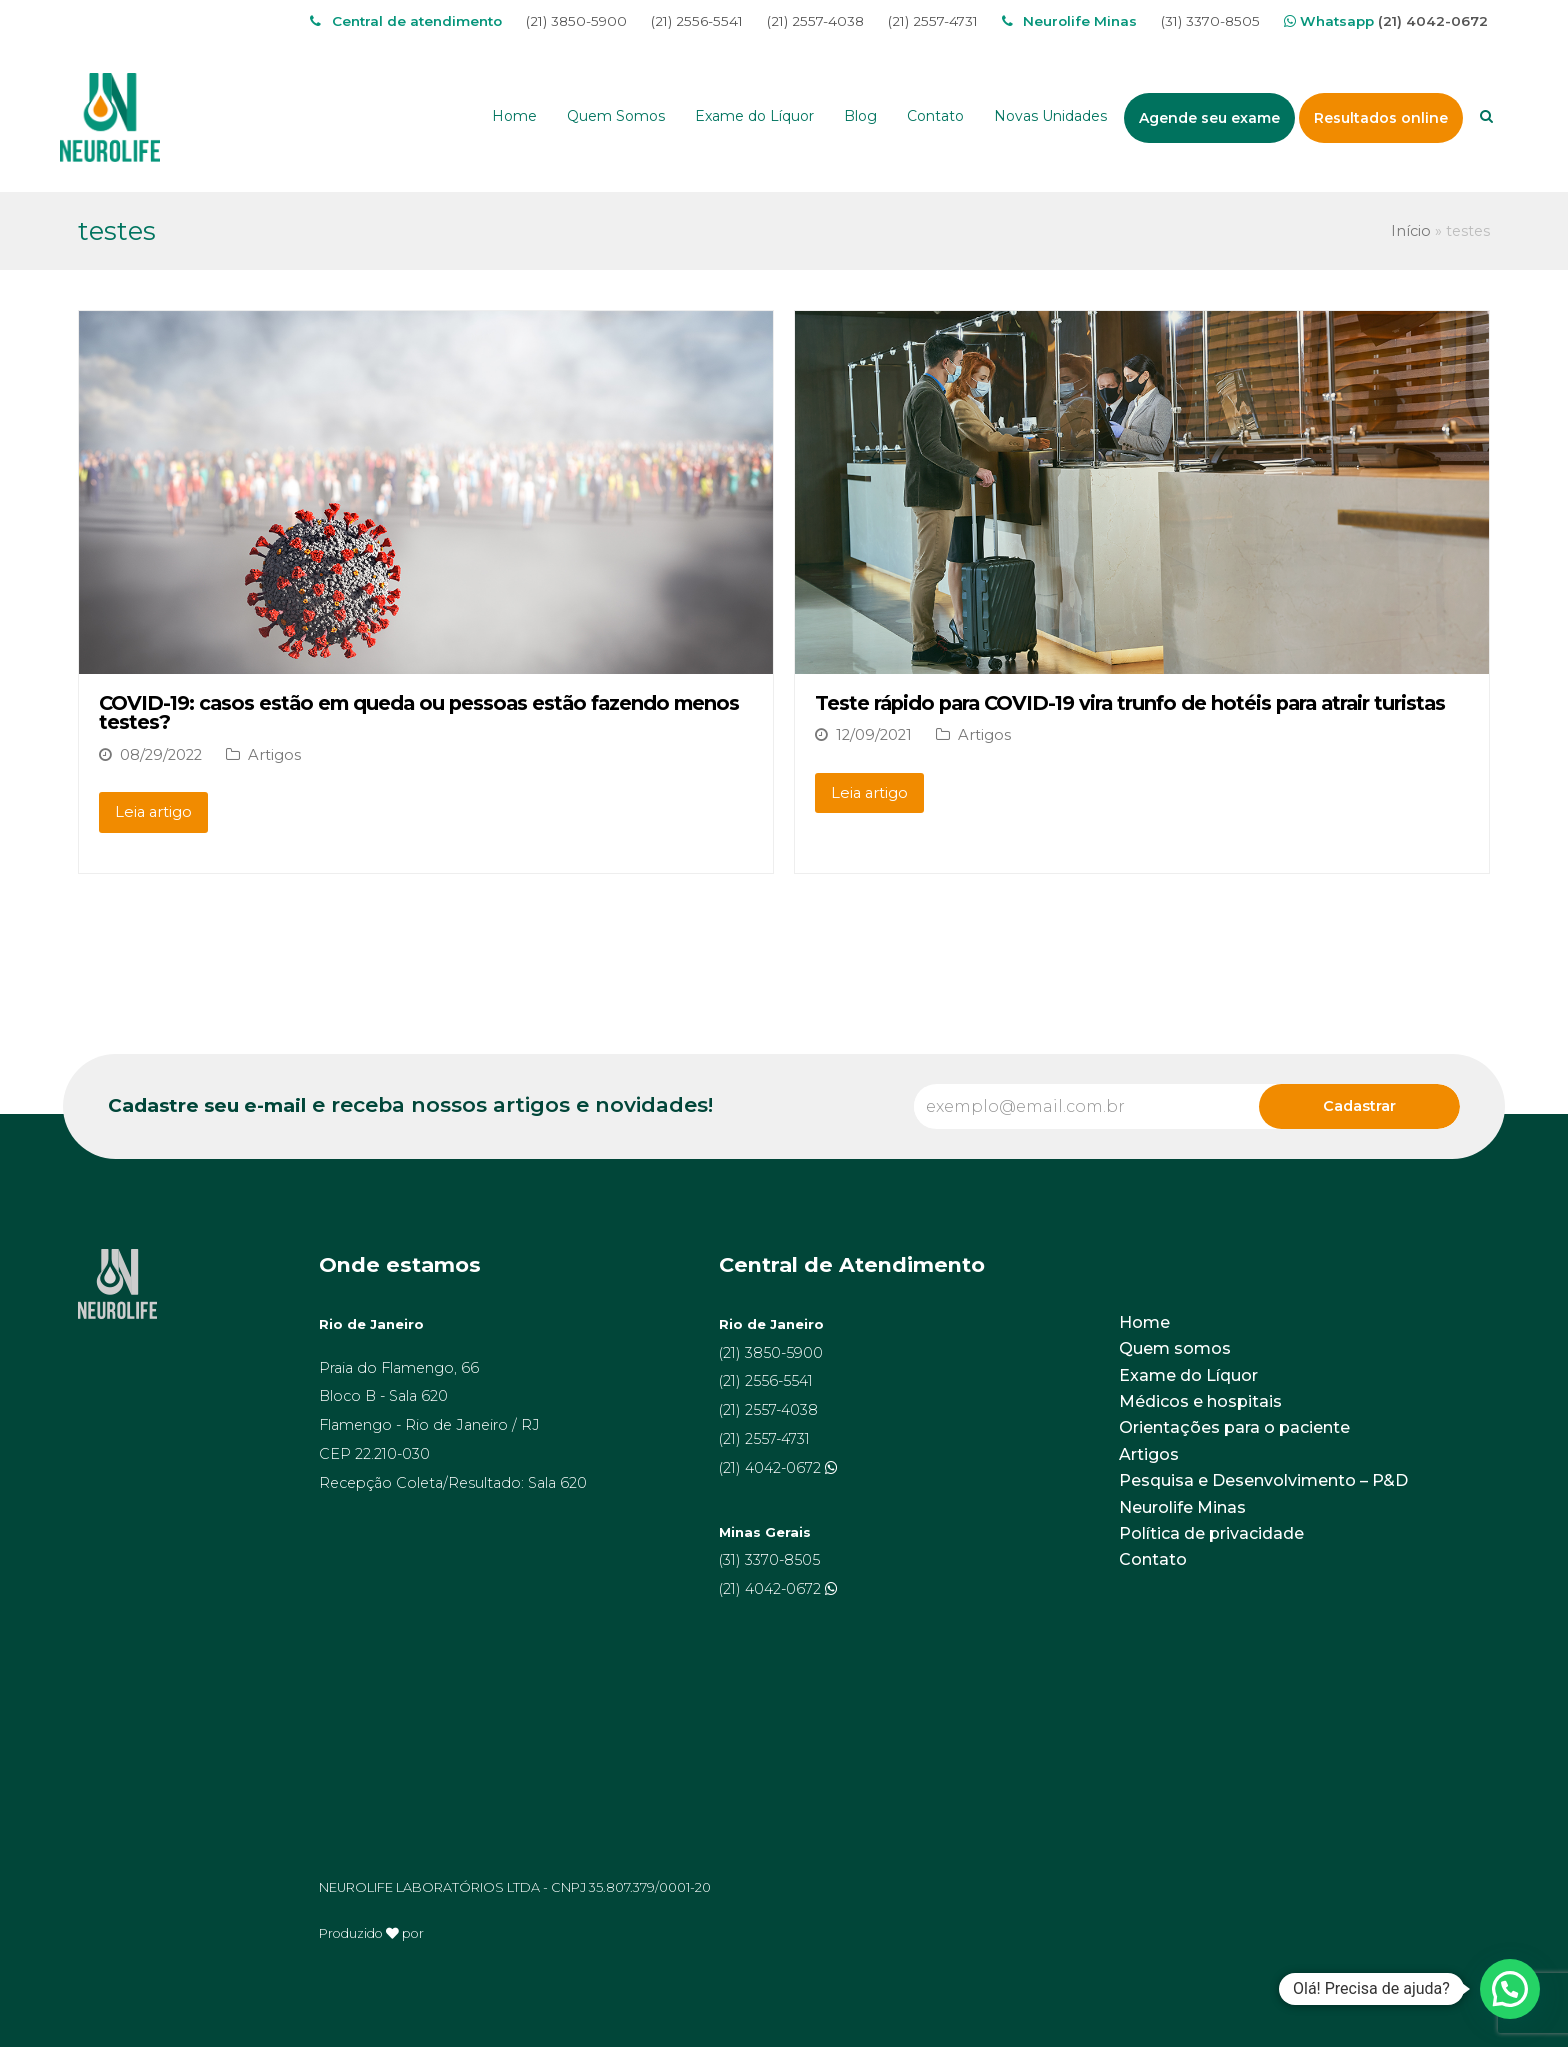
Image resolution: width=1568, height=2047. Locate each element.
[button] (1510, 1989)
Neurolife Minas (1182, 1507)
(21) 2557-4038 (815, 21)
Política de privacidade (1211, 1533)
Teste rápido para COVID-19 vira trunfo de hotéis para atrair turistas (1130, 703)
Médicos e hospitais (1200, 1401)
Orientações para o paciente (1234, 1427)
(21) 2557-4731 (933, 21)
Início (1411, 231)
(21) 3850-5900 (576, 21)
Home (1144, 1322)
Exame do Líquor (1188, 1375)
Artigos (274, 755)
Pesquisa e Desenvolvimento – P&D (1263, 1480)
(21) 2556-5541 (697, 21)
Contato (1153, 1559)
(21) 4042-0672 (1433, 21)
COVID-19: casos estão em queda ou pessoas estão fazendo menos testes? (419, 713)
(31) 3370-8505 (1210, 21)
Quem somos (1175, 1348)
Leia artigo (153, 812)
